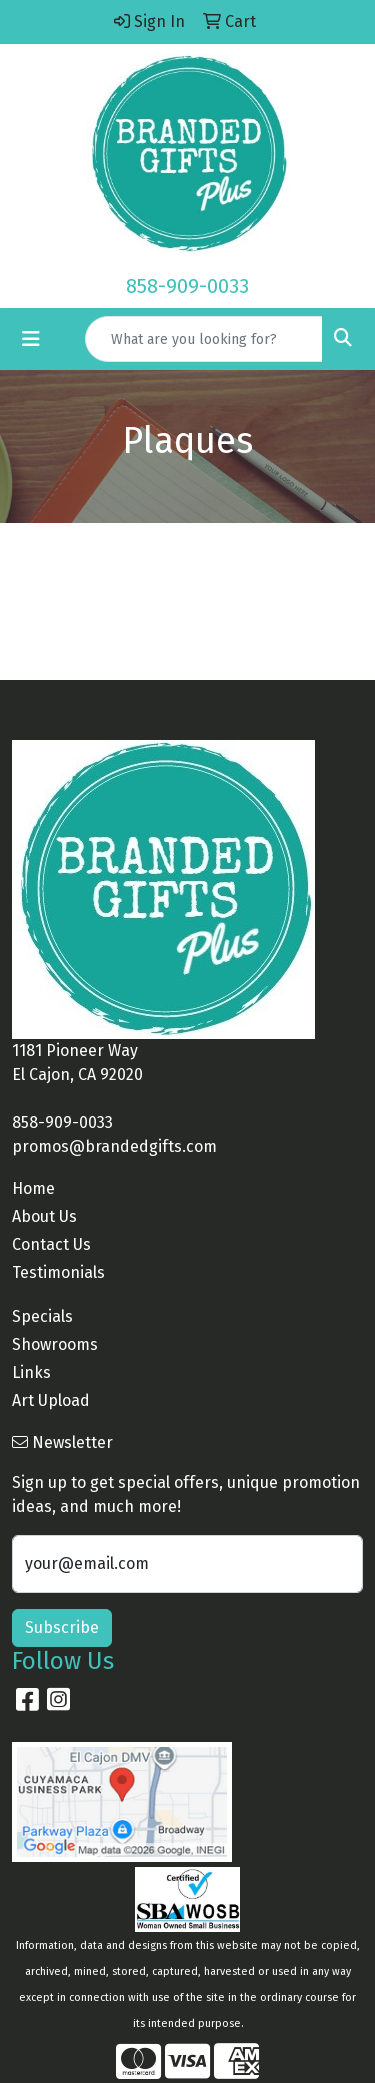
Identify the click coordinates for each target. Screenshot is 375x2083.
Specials (42, 1316)
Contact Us (51, 1244)
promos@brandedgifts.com (114, 1146)
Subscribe (62, 1627)
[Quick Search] (204, 339)
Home (33, 1188)
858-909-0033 (187, 286)
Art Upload (51, 1400)
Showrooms (55, 1344)
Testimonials (58, 1272)
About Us (44, 1216)
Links (31, 1372)
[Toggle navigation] (31, 339)
